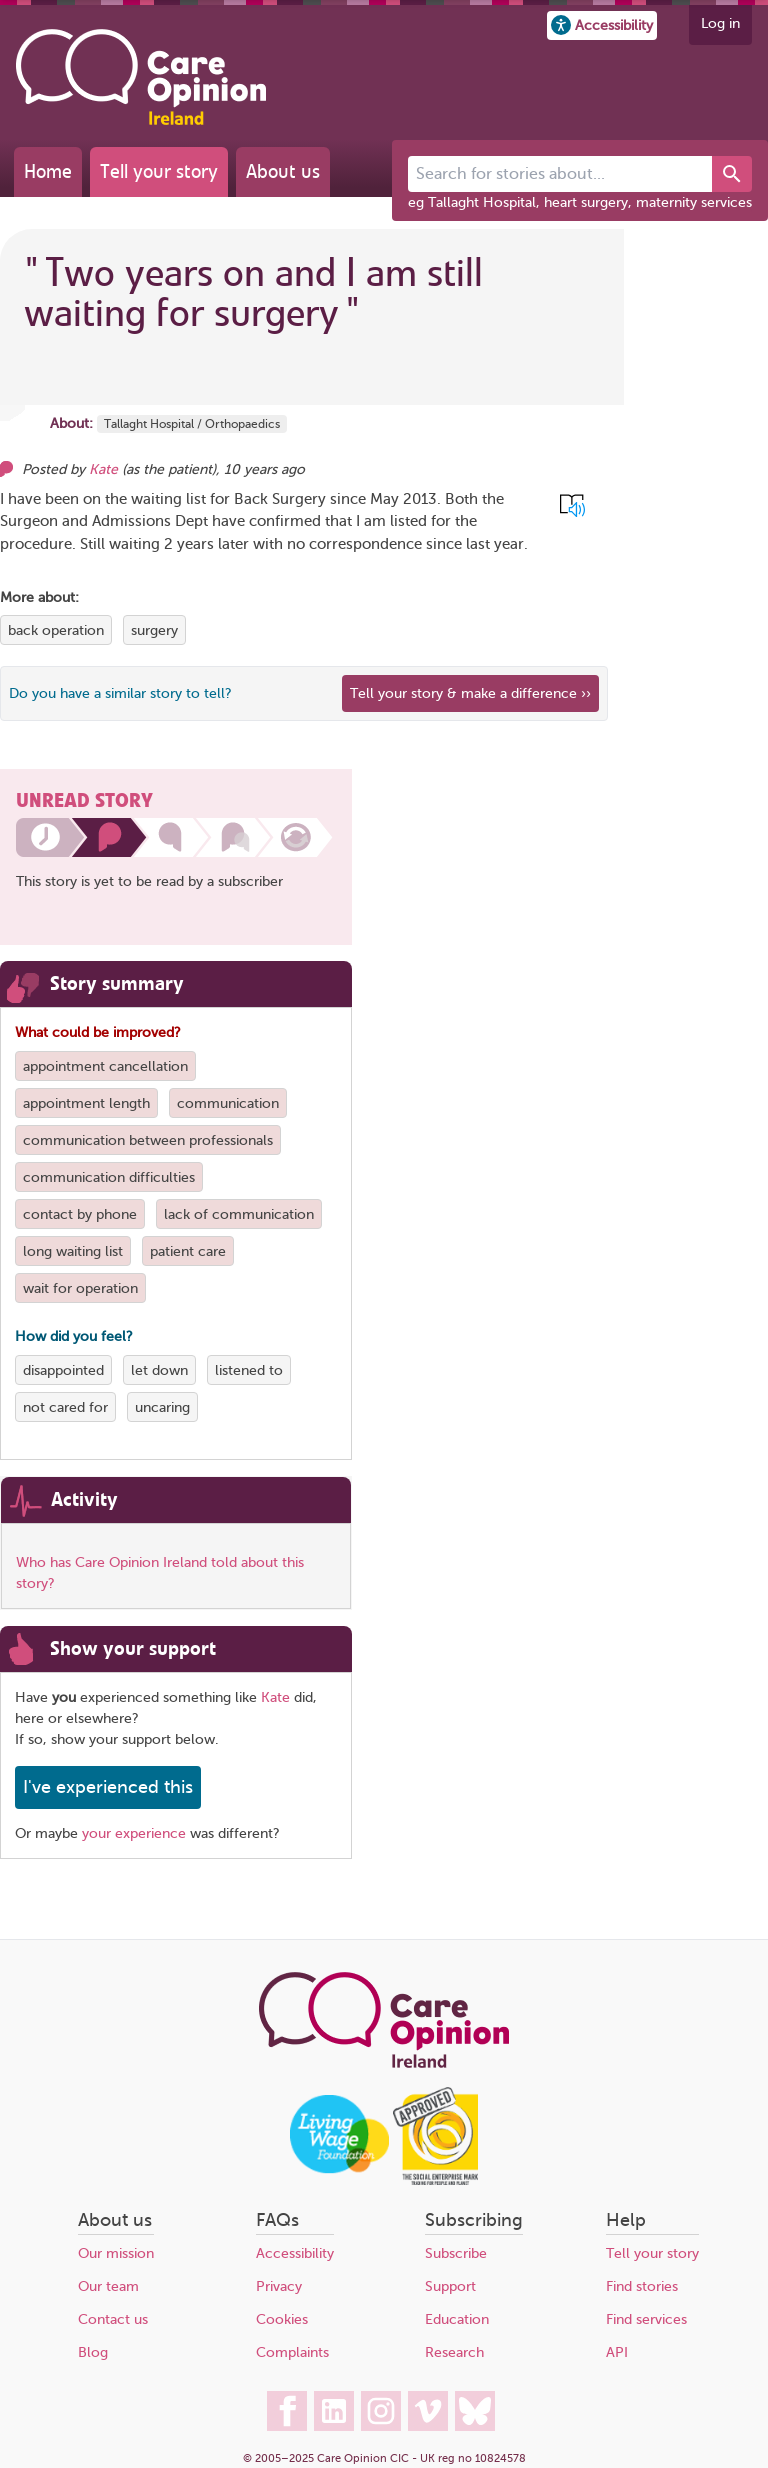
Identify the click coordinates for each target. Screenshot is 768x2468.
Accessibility (295, 2253)
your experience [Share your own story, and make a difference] (134, 1833)
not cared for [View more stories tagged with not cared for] (65, 1407)
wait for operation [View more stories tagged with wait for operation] (80, 1288)
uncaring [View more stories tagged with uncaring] (162, 1407)
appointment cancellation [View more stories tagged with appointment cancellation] (105, 1066)
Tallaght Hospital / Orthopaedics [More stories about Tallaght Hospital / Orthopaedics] (192, 424)
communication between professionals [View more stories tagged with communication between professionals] (148, 1140)
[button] (602, 25)
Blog (93, 2352)
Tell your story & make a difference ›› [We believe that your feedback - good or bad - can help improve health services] (470, 693)
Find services (646, 2319)
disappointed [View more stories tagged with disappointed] (63, 1370)
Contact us (113, 2319)
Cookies (282, 2319)
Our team (108, 2286)
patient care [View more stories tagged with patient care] (188, 1251)
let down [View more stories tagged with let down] (159, 1370)
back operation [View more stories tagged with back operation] (56, 630)
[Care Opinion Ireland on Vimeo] (428, 2411)
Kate (275, 1697)
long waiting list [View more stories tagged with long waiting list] (73, 1251)
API (617, 2352)
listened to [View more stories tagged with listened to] (249, 1370)
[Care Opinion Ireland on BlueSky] (475, 2411)
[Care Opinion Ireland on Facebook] (287, 2411)
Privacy (279, 2286)
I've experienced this (108, 1787)
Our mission (116, 2253)
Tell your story (159, 171)
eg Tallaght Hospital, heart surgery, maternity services (580, 202)
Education (457, 2319)
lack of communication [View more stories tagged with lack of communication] (239, 1214)
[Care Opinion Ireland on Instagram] (381, 2411)
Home (48, 171)
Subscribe (456, 2253)
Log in (720, 23)
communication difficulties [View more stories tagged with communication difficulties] (109, 1177)
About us (283, 171)
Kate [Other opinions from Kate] (103, 469)
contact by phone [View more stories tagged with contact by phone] (80, 1214)
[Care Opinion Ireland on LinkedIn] (334, 2411)
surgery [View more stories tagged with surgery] (154, 630)
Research (454, 2352)
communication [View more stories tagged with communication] (228, 1103)
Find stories (642, 2286)
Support (450, 2286)
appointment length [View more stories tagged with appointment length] (86, 1103)
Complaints (292, 2352)
